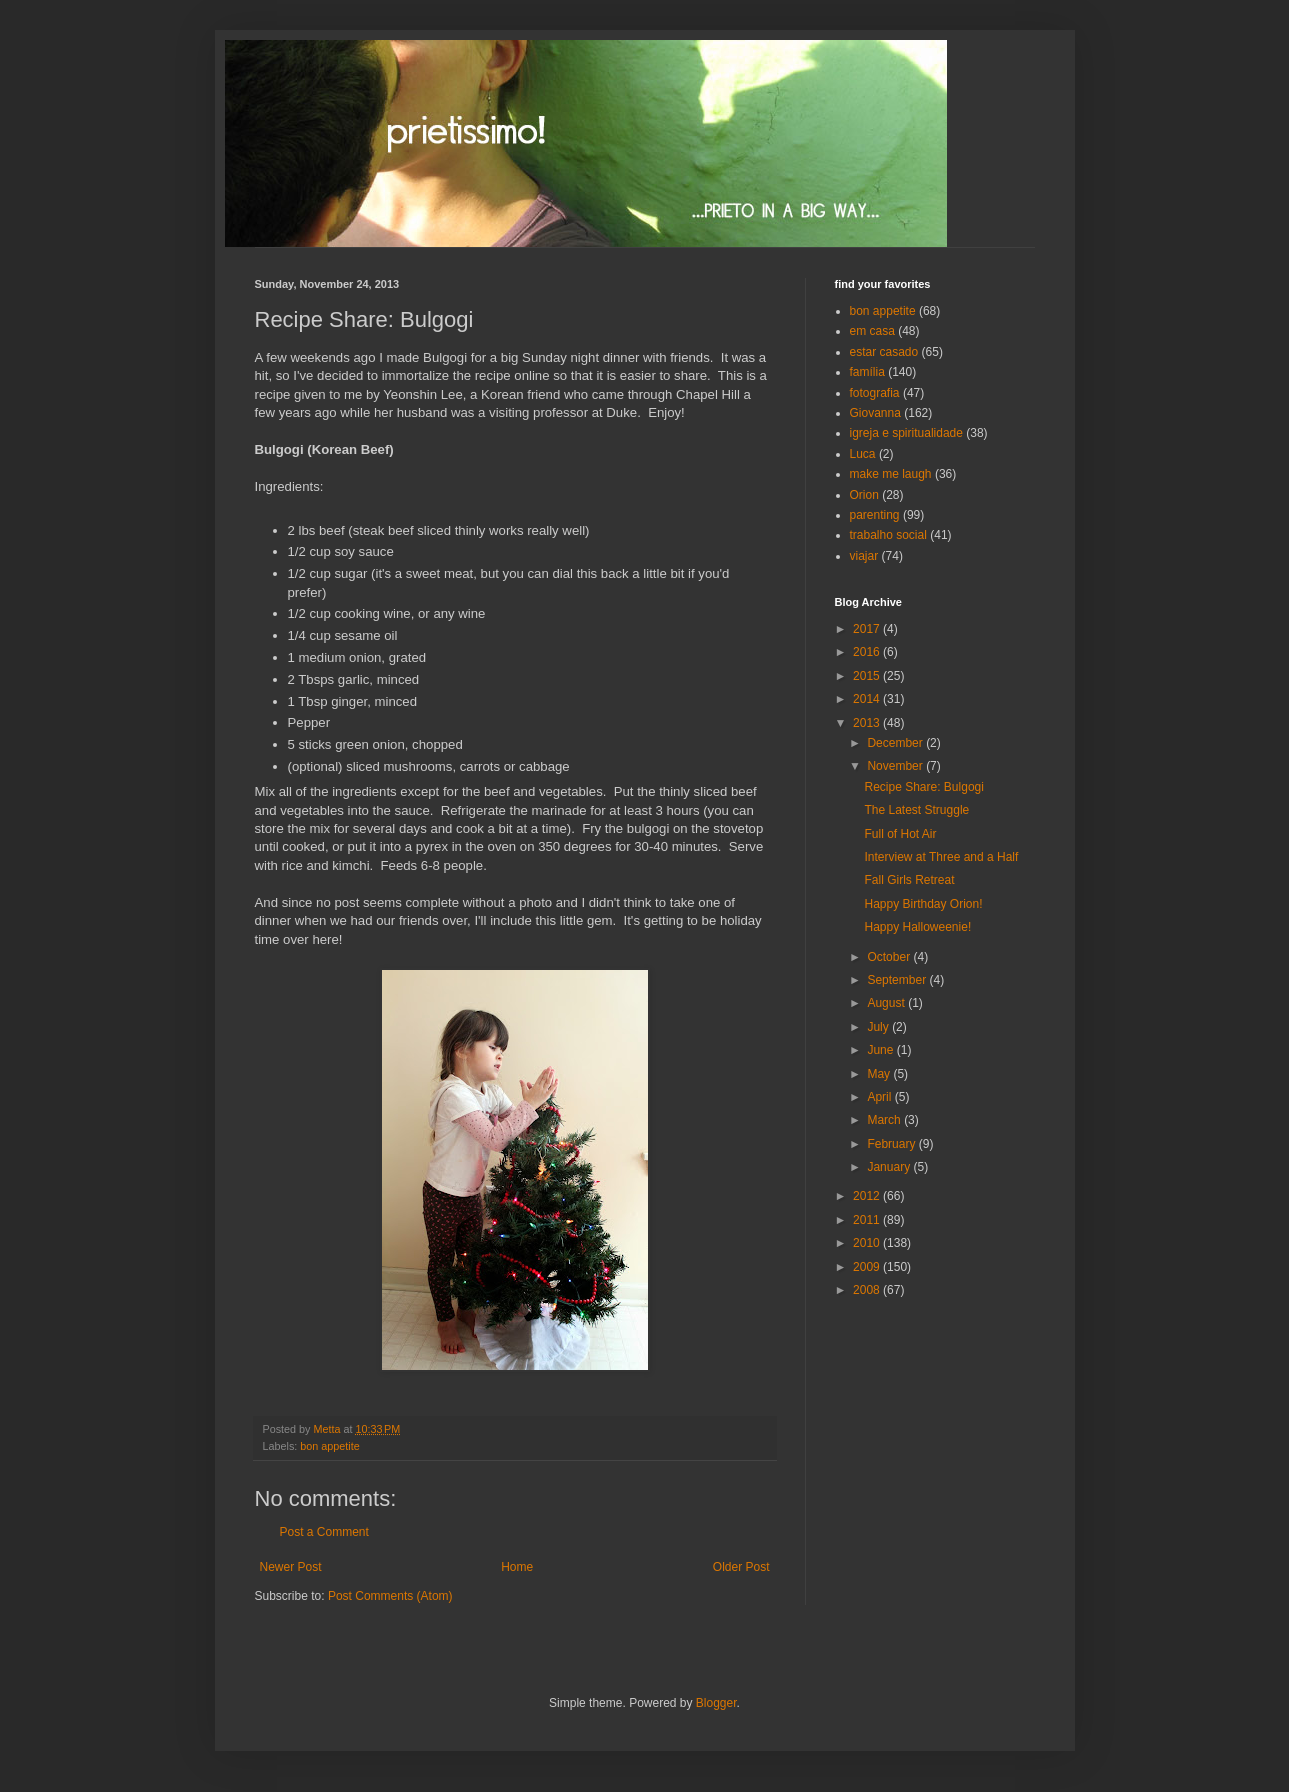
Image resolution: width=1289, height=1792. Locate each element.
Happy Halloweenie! (917, 927)
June (881, 1050)
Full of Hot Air (900, 834)
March (885, 1120)
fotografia (875, 393)
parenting (875, 515)
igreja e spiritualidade (906, 433)
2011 (868, 1220)
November (896, 766)
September (898, 980)
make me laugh (891, 474)
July (879, 1027)
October (890, 957)
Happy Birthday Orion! (923, 904)
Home (517, 1567)
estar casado (884, 352)
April (880, 1097)
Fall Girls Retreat (909, 880)
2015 (868, 676)
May (880, 1074)
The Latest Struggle (916, 810)
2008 (868, 1290)
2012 (868, 1196)
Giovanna (875, 413)
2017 (868, 629)
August (887, 1003)
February (892, 1144)
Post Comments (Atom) (390, 1596)
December (896, 743)
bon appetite (329, 1446)
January (890, 1167)
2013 (868, 723)
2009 (868, 1267)
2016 (868, 652)
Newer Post (291, 1567)
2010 (868, 1243)
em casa (872, 331)
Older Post (741, 1567)
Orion (864, 495)
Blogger (716, 1703)
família (867, 372)
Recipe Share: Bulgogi (923, 787)
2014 (868, 699)
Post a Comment (324, 1532)
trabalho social (888, 535)
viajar (864, 556)
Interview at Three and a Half (941, 857)
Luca (863, 454)
